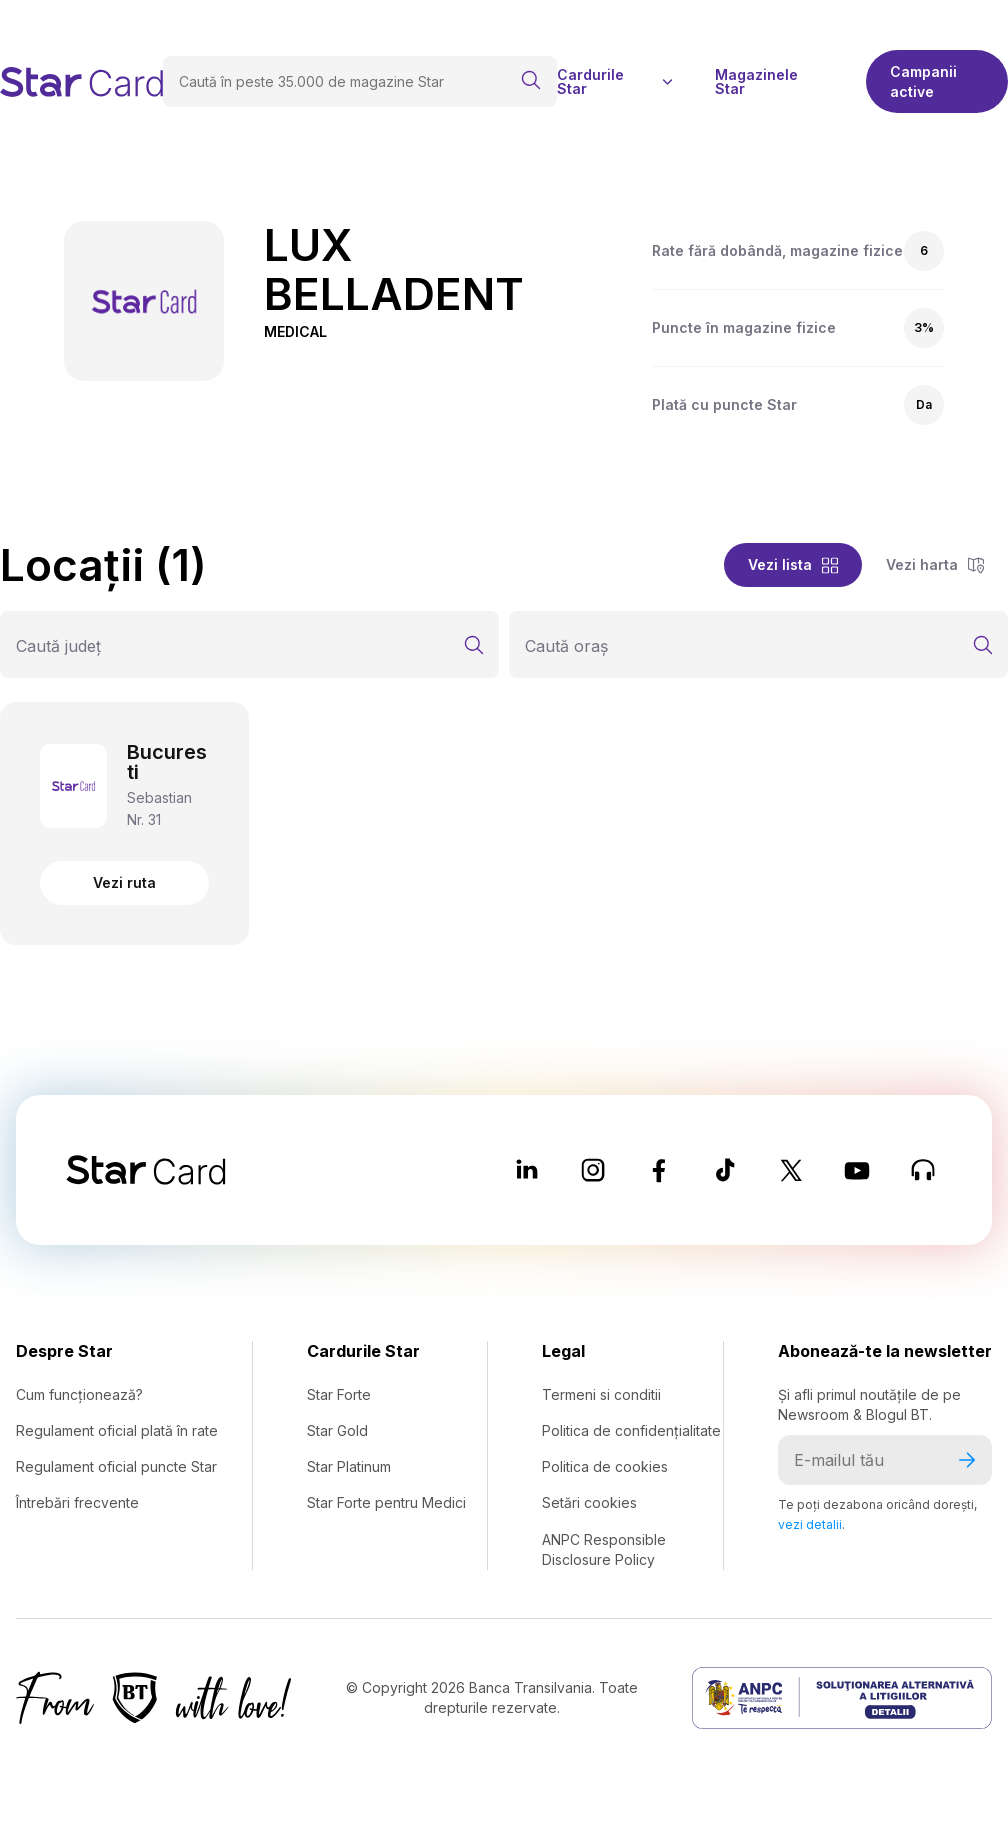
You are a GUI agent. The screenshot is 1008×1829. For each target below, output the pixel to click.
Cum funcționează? (79, 1394)
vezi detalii (810, 1524)
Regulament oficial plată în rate (117, 1430)
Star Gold (337, 1430)
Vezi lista (793, 564)
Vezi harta (935, 564)
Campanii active (923, 81)
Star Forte (339, 1394)
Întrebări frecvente (77, 1502)
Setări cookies (589, 1502)
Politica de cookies (605, 1466)
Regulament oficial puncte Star (116, 1466)
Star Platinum (349, 1466)
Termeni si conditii (601, 1394)
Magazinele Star (756, 82)
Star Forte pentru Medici (386, 1502)
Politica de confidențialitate (631, 1430)
